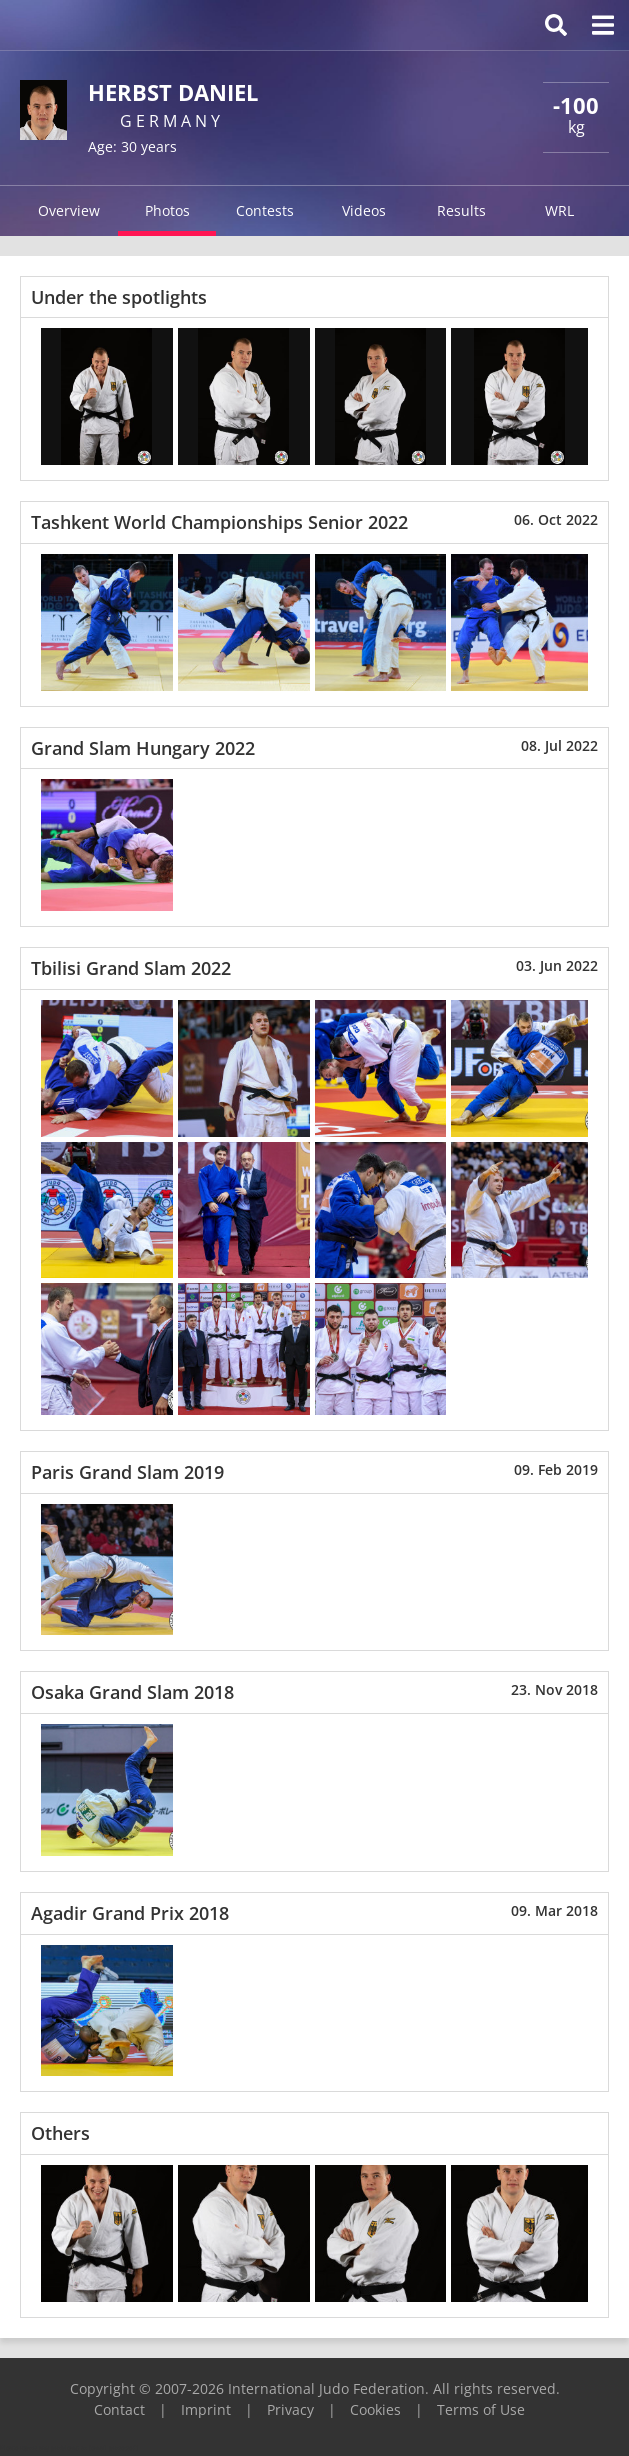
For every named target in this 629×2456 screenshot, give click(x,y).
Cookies (375, 2409)
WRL (559, 210)
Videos (364, 210)
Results (461, 210)
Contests (265, 210)
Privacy (290, 2409)
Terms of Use (481, 2409)
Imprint (206, 2409)
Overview (69, 210)
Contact (119, 2409)
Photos (167, 210)
